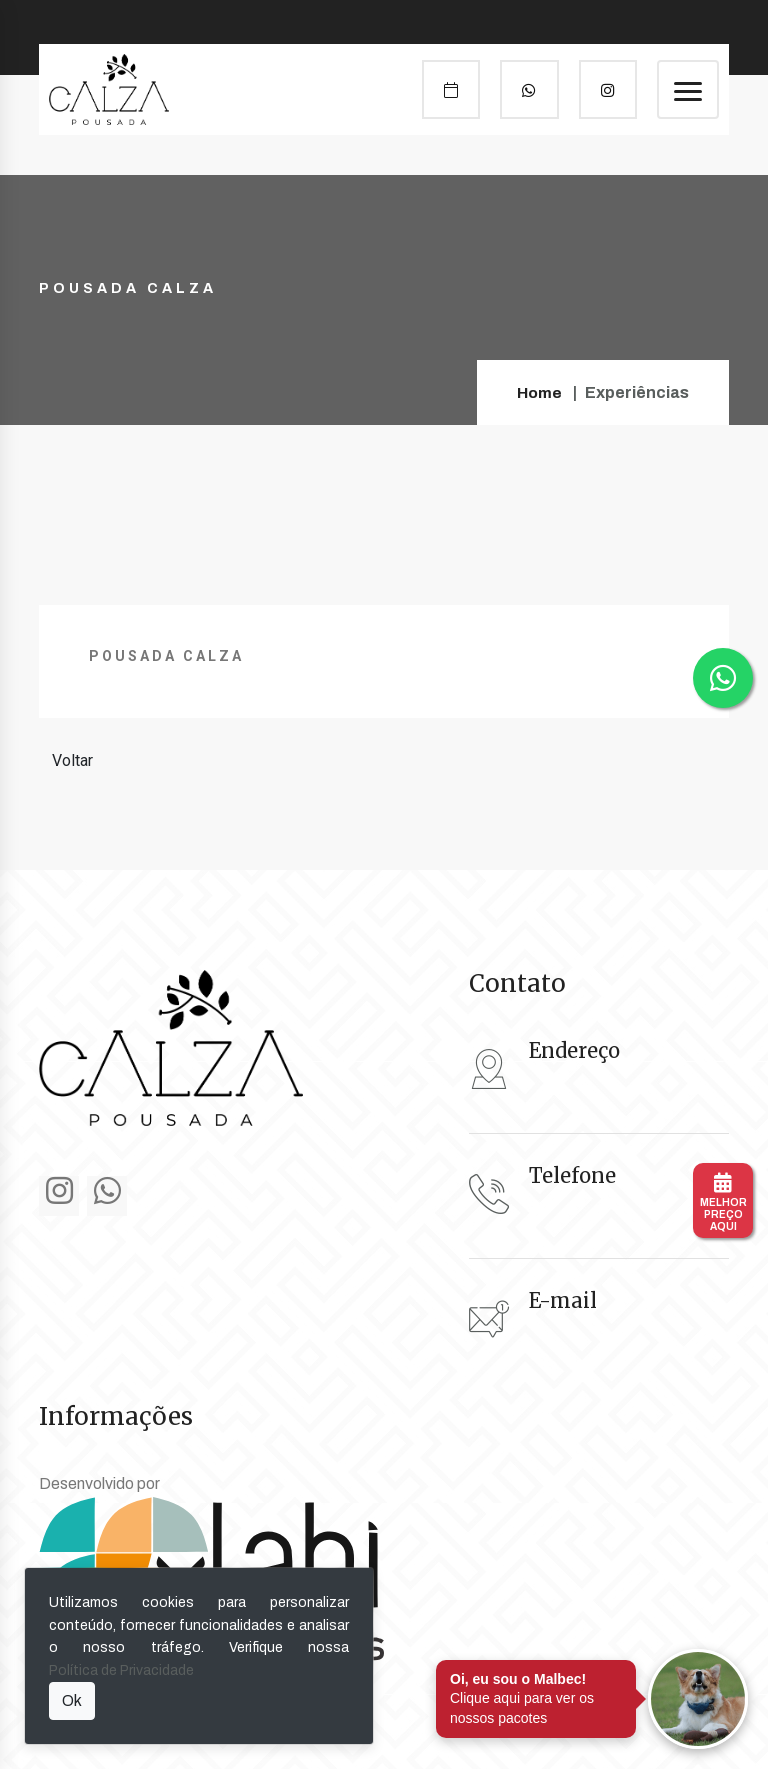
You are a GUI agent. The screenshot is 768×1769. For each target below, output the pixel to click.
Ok (72, 1700)
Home (539, 392)
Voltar (72, 760)
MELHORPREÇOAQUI (723, 1202)
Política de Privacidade (121, 1670)
